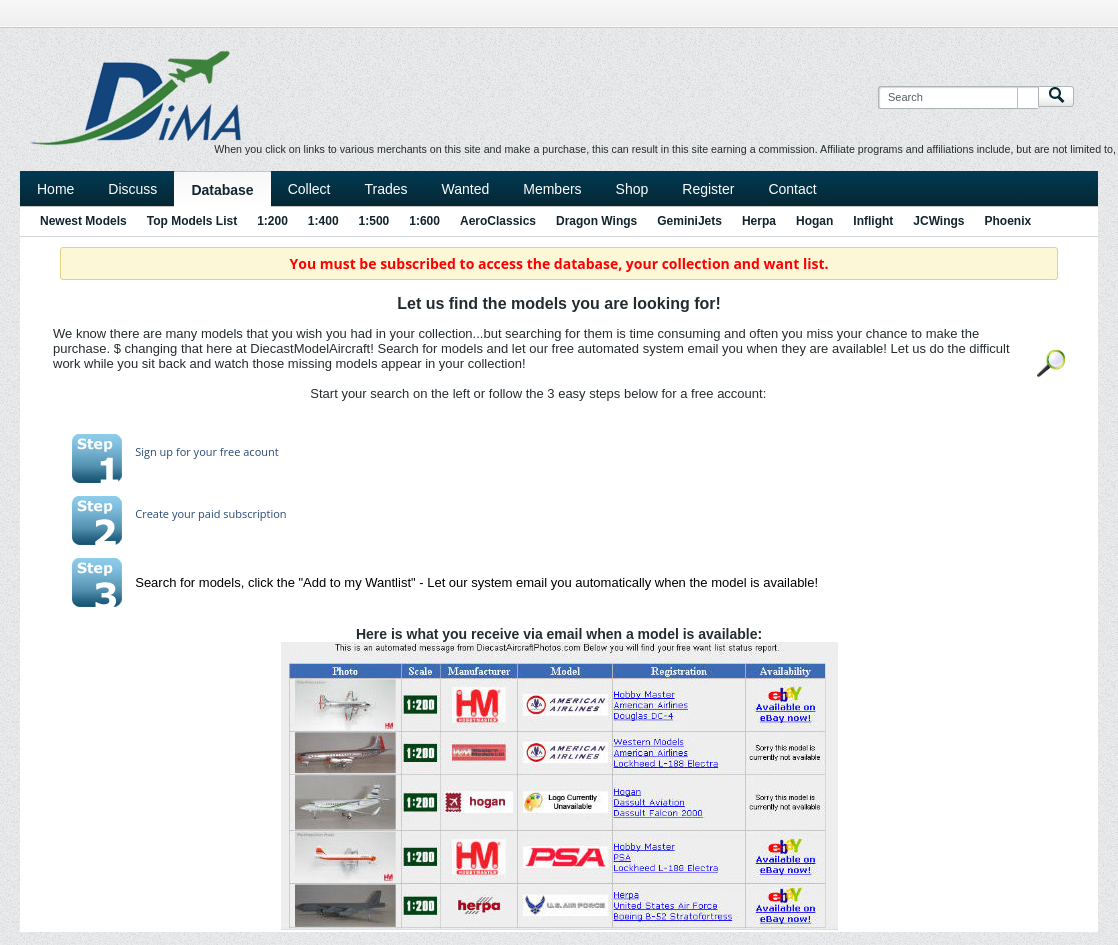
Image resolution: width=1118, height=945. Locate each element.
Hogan (814, 221)
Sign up (154, 451)
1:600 (424, 221)
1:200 (272, 221)
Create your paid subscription (210, 513)
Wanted (466, 189)
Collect (309, 189)
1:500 (374, 221)
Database (222, 190)
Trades (385, 189)
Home (55, 189)
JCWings (938, 221)
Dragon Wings (596, 221)
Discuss (132, 189)
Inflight (873, 221)
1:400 (323, 221)
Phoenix (1008, 221)
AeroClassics (498, 221)
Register (708, 189)
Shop (632, 189)
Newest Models (83, 221)
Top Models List (192, 221)
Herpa (759, 221)
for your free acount (226, 451)
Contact (792, 189)
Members (552, 189)
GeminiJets (689, 221)
